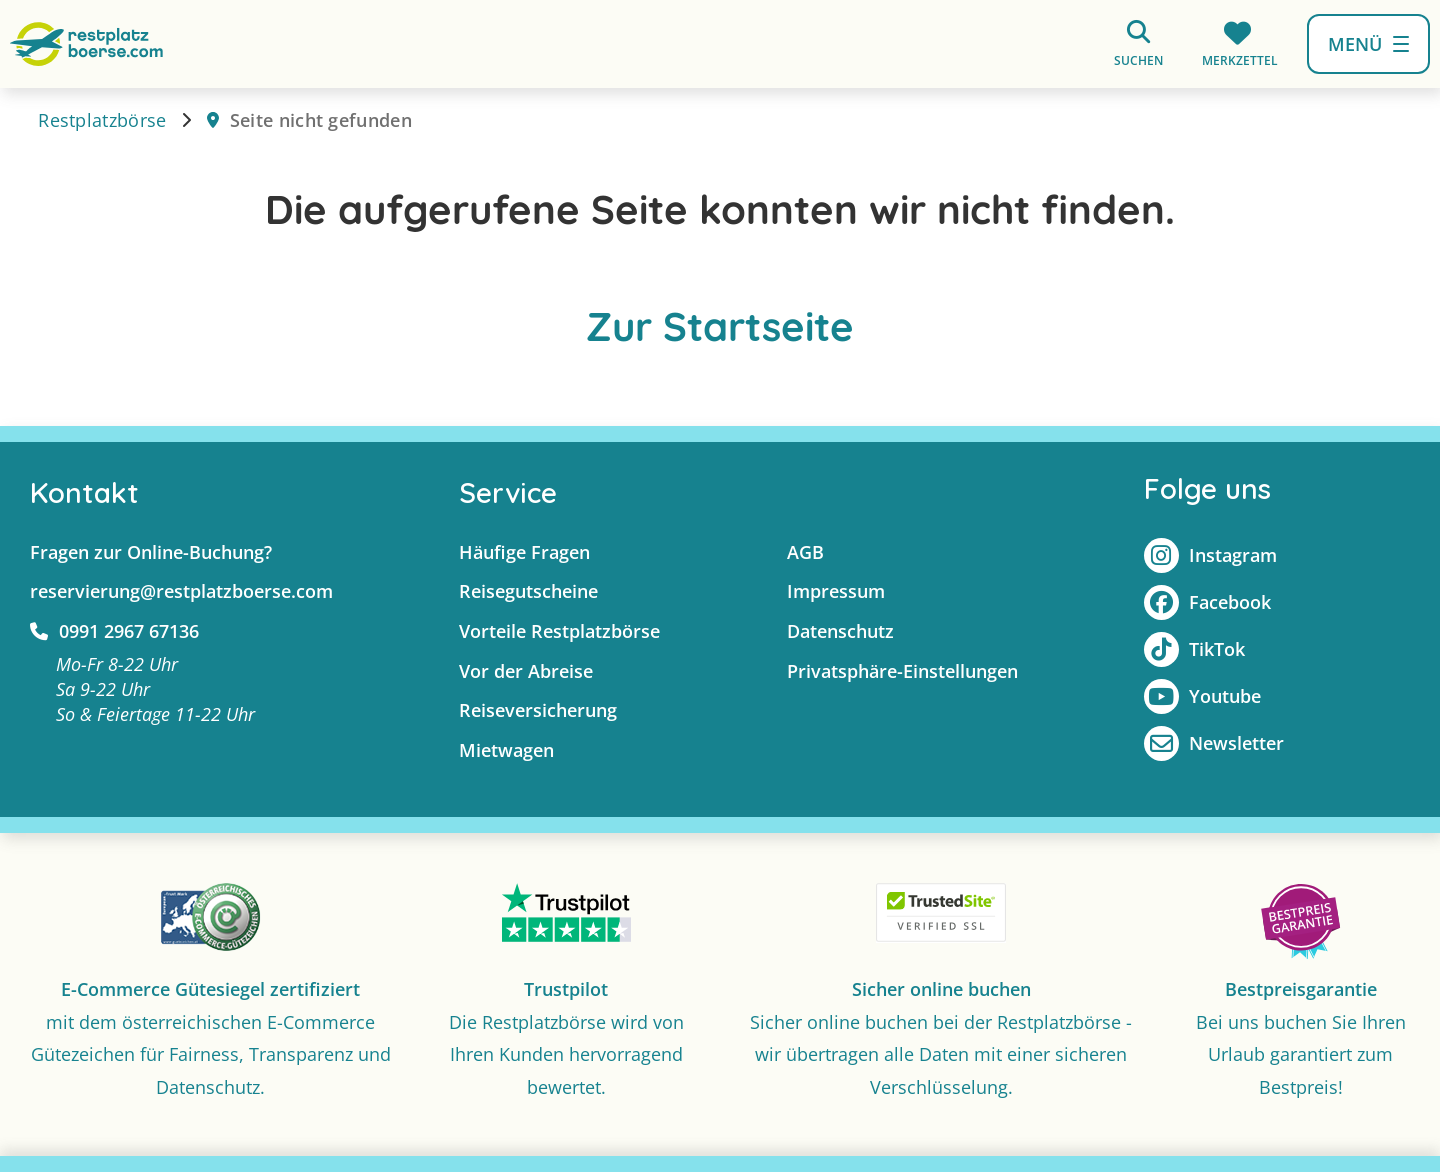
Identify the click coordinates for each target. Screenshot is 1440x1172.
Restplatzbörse (102, 120)
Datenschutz (840, 631)
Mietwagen (506, 750)
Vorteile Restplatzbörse (559, 631)
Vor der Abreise (526, 671)
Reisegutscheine (528, 591)
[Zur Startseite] (86, 42)
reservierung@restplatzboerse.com (181, 591)
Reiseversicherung (538, 710)
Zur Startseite (720, 326)
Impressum (836, 591)
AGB (805, 552)
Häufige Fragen (524, 552)
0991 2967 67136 (114, 631)
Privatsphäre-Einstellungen (902, 671)
